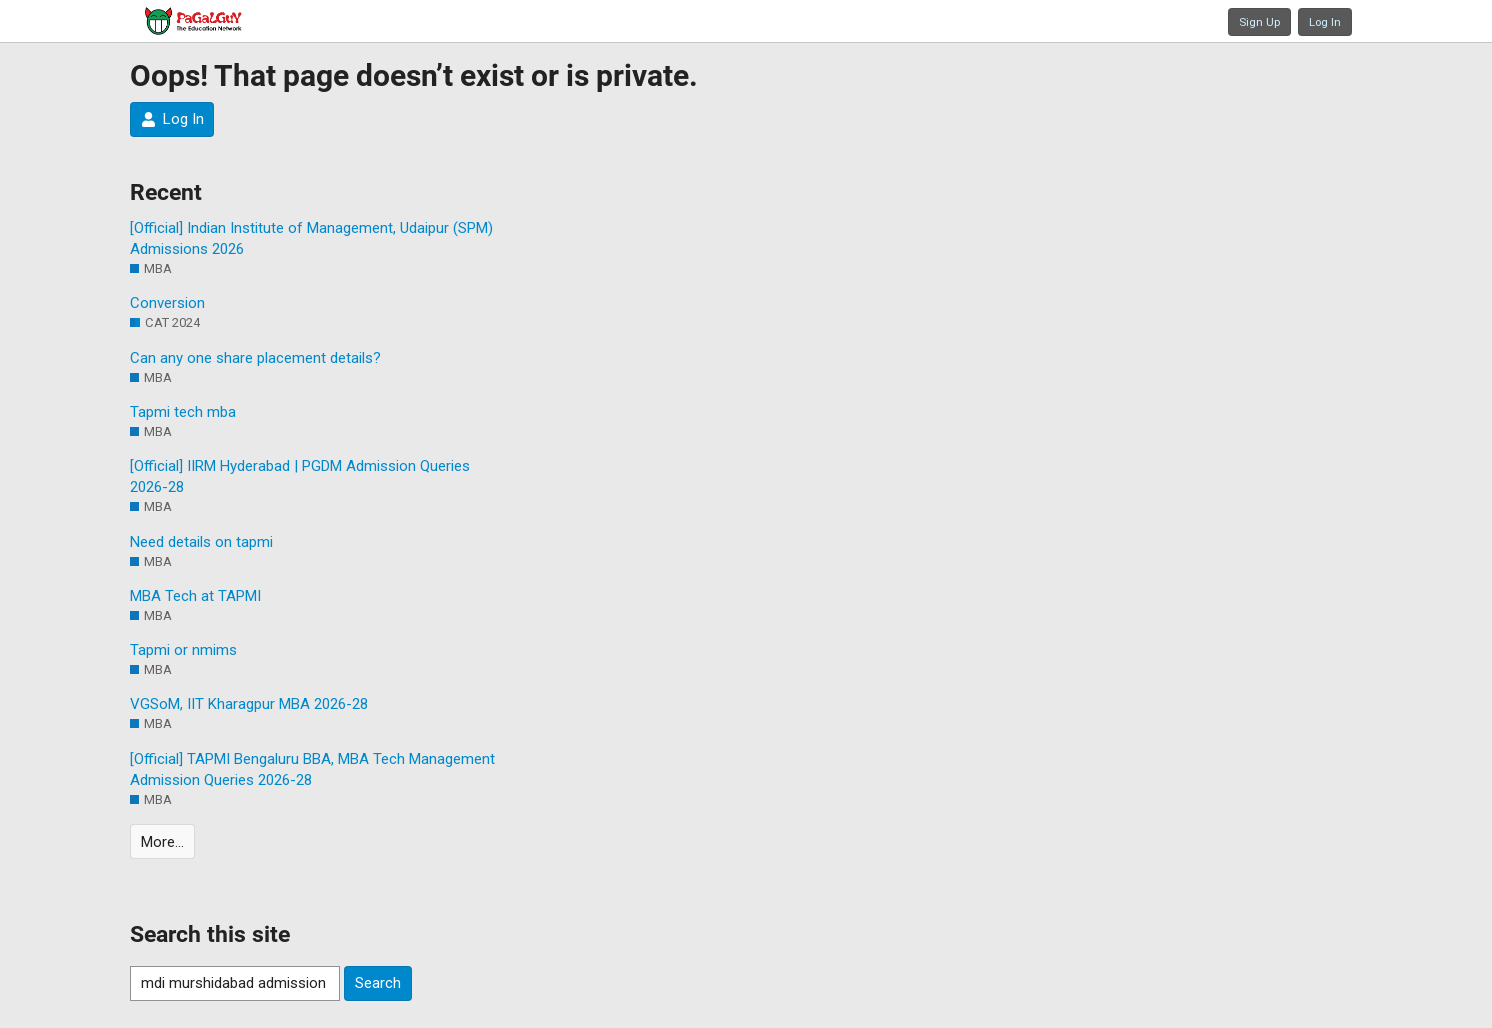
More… (162, 842)
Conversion (167, 303)
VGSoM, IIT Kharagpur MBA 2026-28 (249, 704)
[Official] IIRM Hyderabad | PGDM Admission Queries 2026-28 (300, 476)
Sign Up (1259, 22)
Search (378, 983)
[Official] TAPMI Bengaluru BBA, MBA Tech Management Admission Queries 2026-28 (312, 769)
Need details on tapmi (201, 542)
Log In (1325, 22)
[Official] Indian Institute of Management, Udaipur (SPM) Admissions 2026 (311, 238)
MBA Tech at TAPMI (195, 596)
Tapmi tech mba (183, 412)
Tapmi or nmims (183, 650)
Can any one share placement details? (255, 358)
